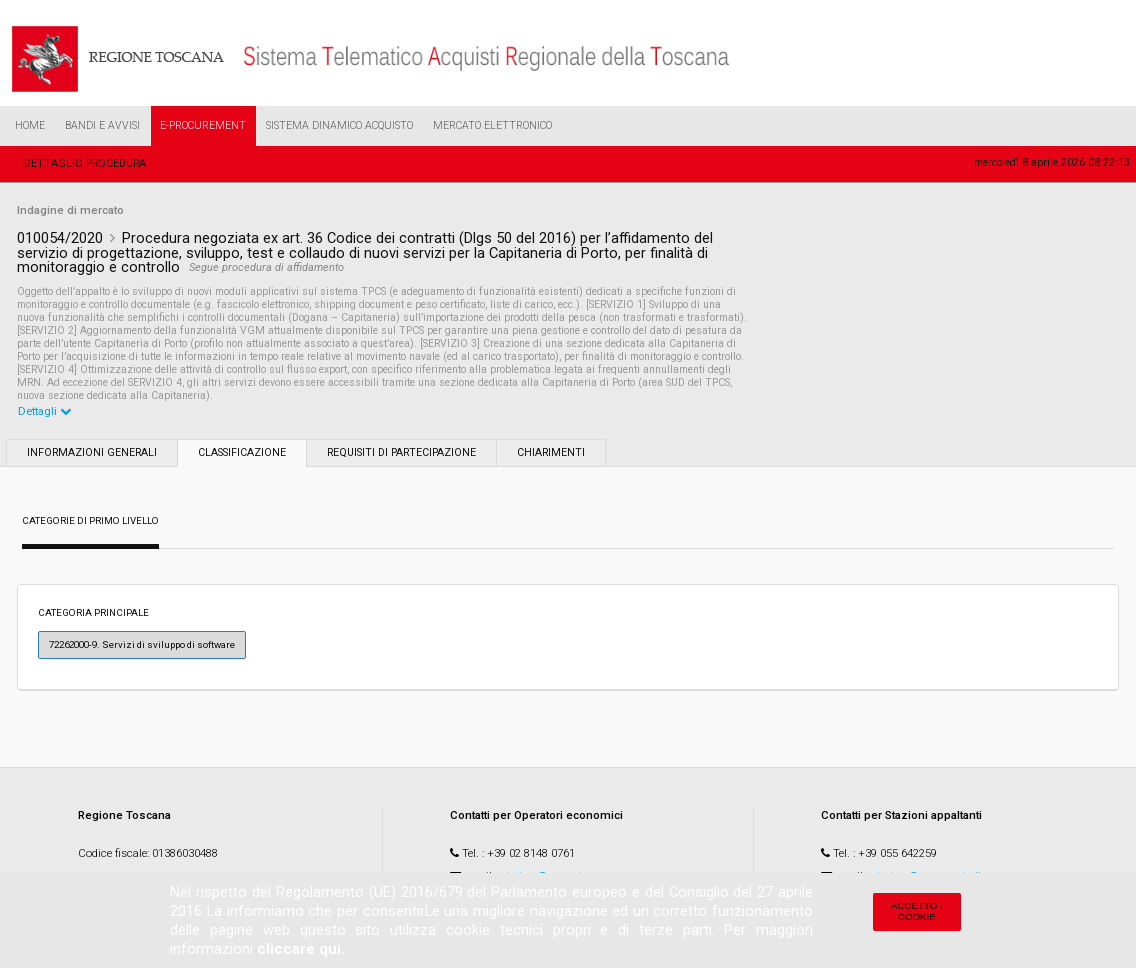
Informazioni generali (92, 452)
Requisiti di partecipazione (401, 452)
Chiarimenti (551, 452)
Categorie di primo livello (90, 520)
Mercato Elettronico (492, 125)
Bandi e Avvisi (102, 125)
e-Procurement (203, 125)
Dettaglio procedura (85, 163)
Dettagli (44, 411)
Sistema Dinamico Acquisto (339, 125)
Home (30, 125)
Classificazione (242, 452)
